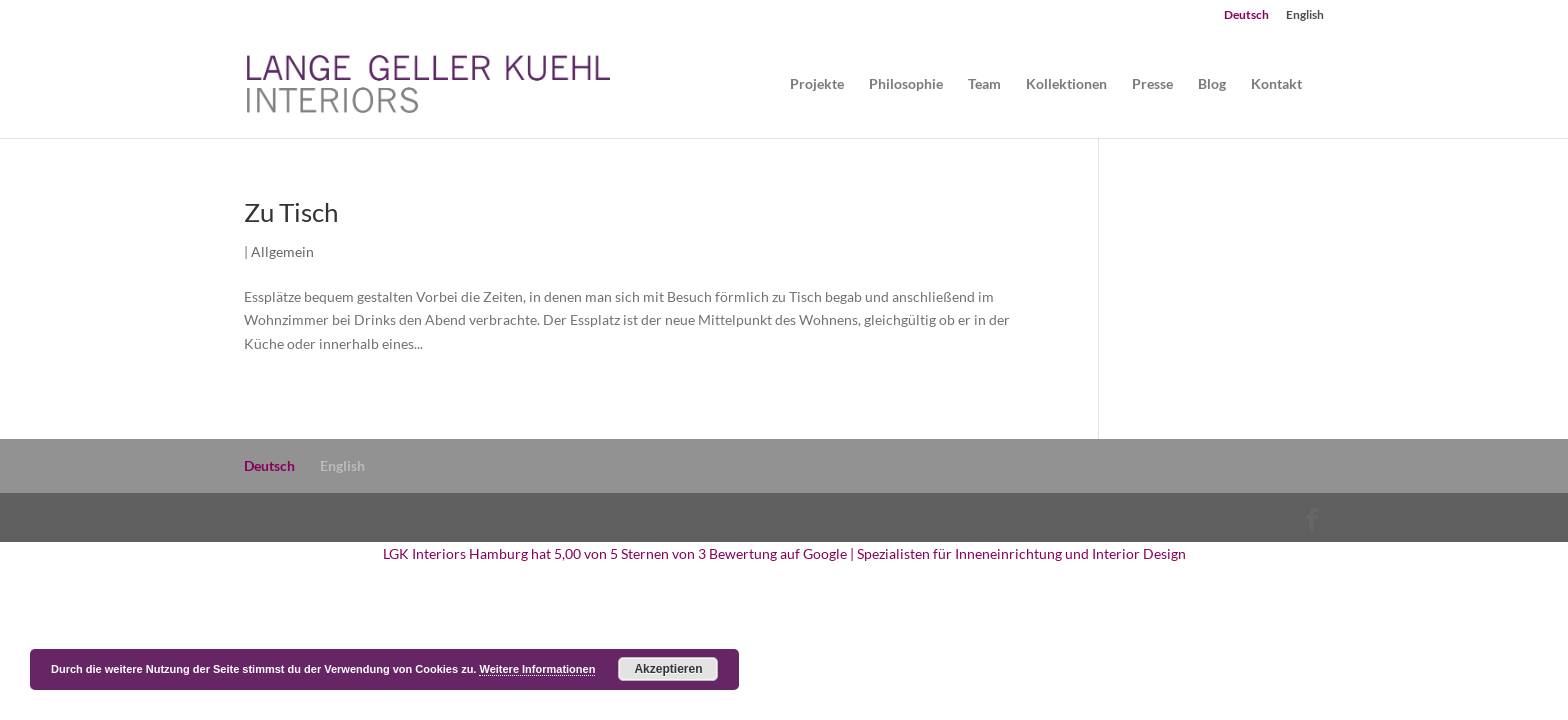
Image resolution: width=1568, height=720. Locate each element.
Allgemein (282, 251)
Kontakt (1276, 84)
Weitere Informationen (537, 669)
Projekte (817, 84)
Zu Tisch (291, 212)
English (1305, 15)
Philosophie (906, 84)
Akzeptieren (668, 669)
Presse (1152, 84)
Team (984, 84)
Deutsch (1246, 15)
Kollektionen (1066, 84)
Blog (1212, 84)
